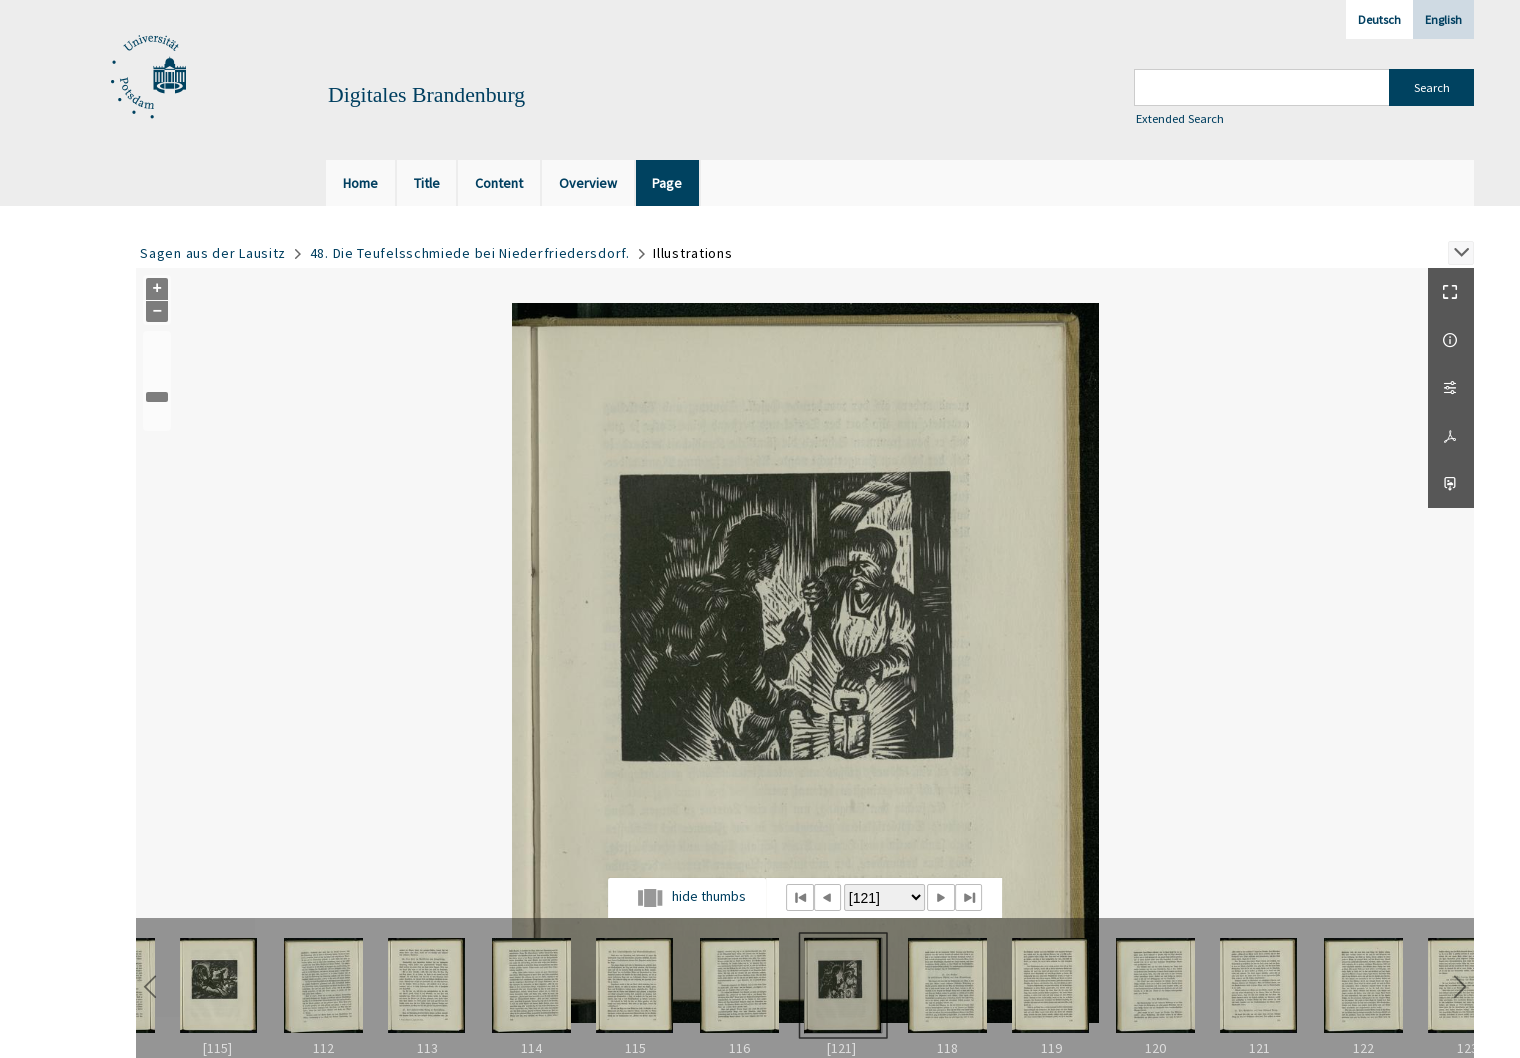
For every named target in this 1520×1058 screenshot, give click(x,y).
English (1443, 19)
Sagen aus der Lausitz (213, 253)
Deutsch (1379, 19)
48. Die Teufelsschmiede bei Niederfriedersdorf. (470, 253)
